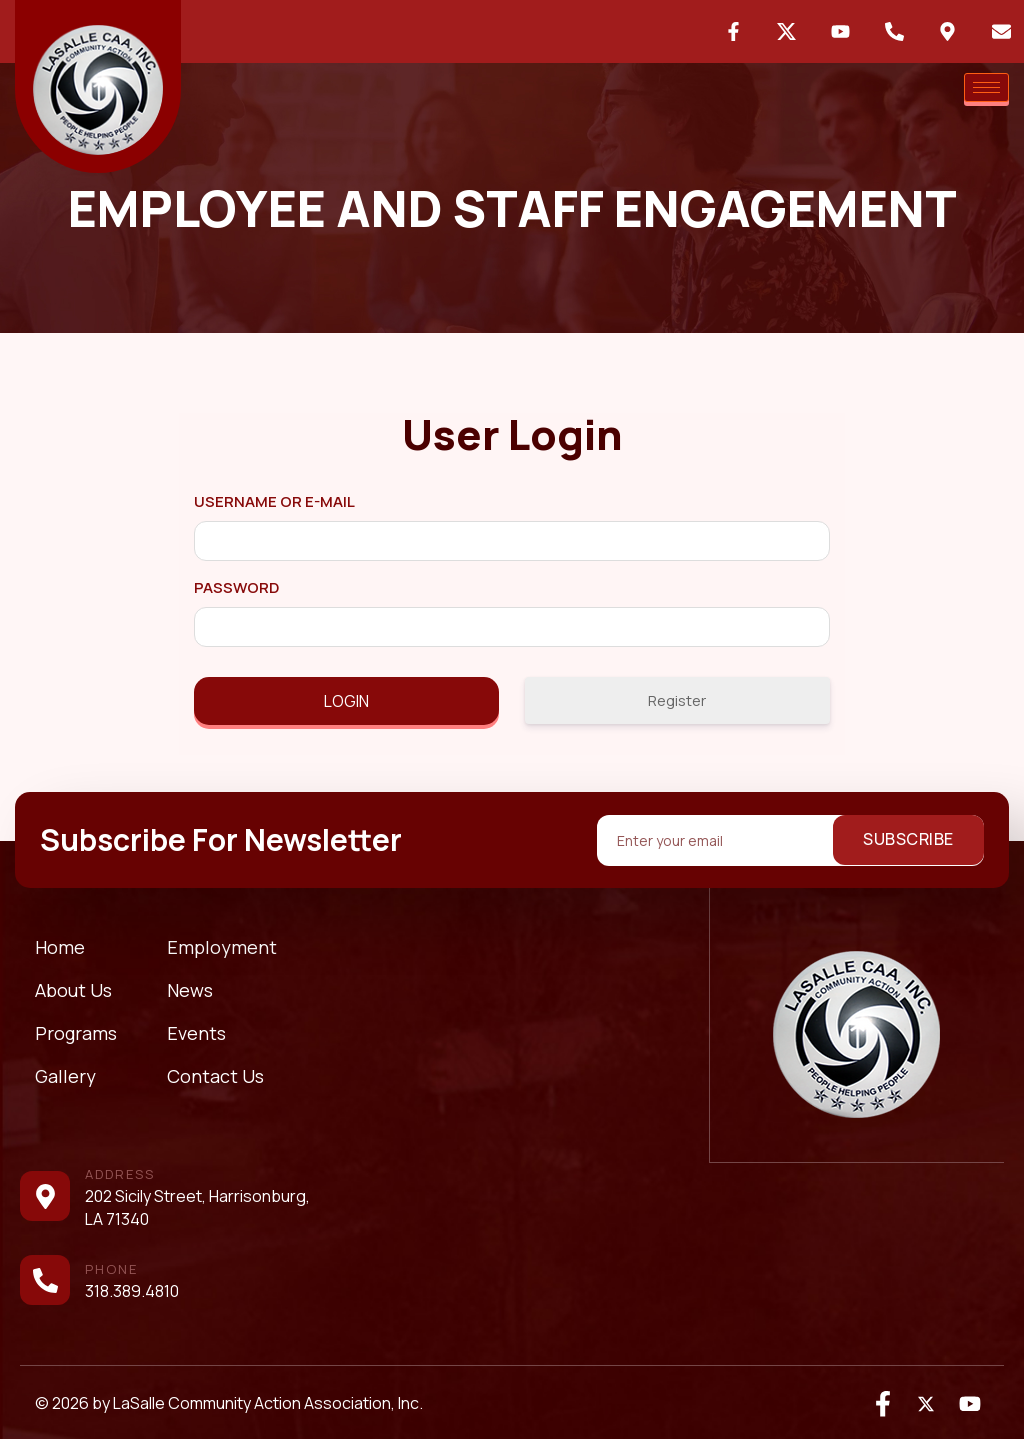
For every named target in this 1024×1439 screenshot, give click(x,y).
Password (236, 587)
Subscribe (908, 839)
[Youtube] (969, 1402)
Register (677, 700)
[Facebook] (883, 1402)
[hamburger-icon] (986, 87)
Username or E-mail (274, 501)
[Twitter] (926, 1402)
